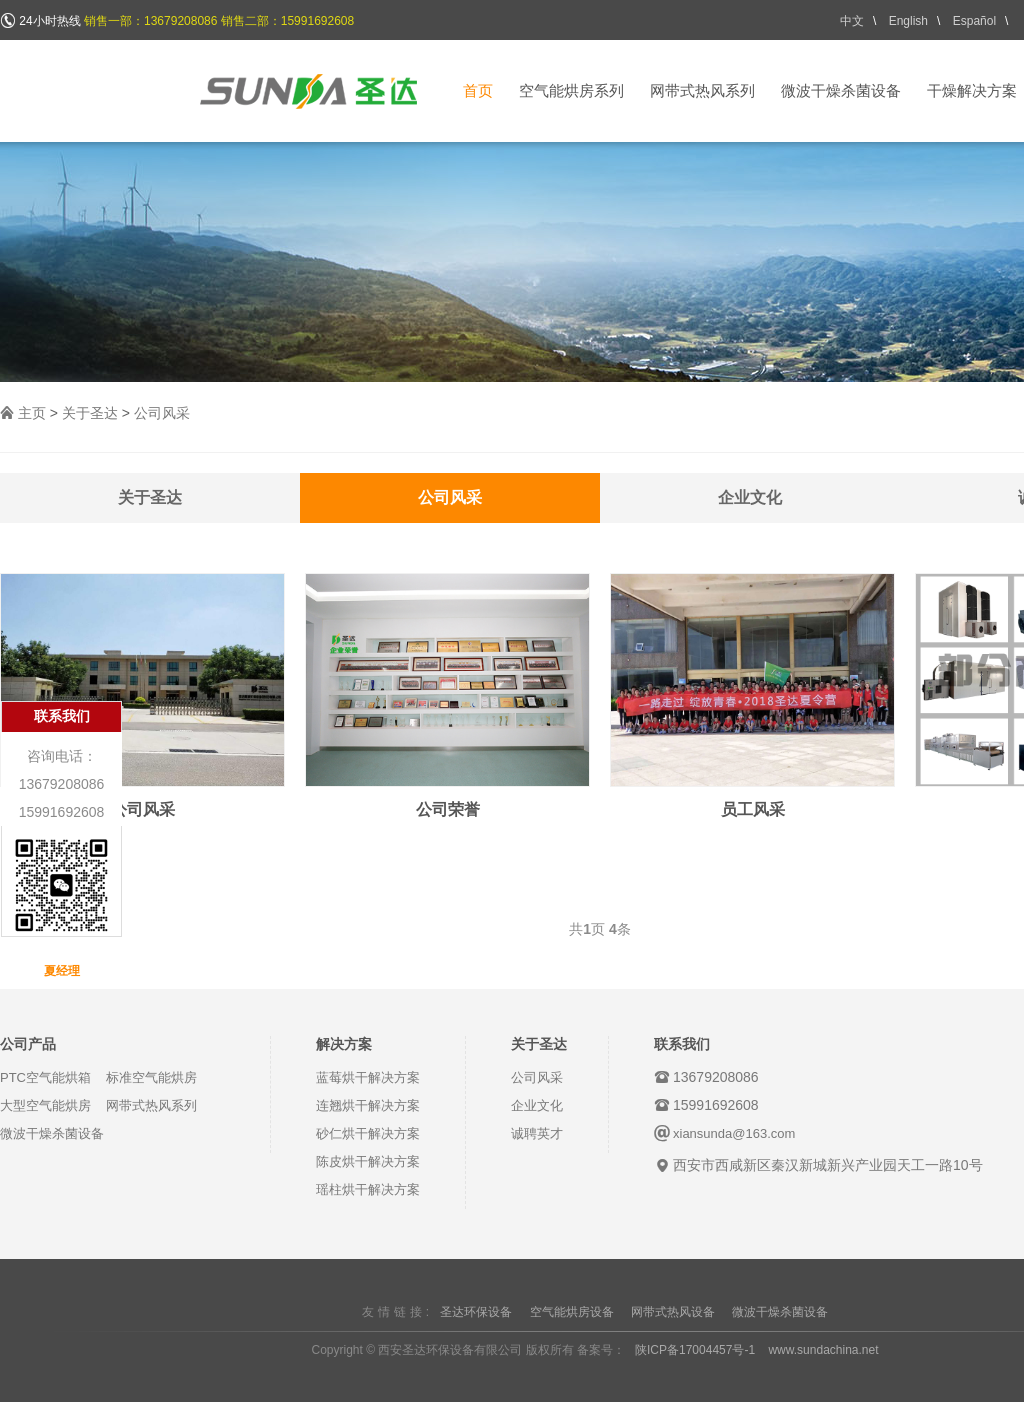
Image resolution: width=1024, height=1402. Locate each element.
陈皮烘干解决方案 (368, 1161)
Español (974, 21)
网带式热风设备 (673, 1312)
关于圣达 (90, 413)
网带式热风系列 (702, 90)
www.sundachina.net (823, 1350)
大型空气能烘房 (45, 1105)
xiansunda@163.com (734, 1133)
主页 (32, 413)
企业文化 (750, 497)
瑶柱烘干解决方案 (368, 1189)
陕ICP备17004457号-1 (695, 1350)
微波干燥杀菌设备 (841, 90)
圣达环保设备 (476, 1312)
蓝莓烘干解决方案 (368, 1077)
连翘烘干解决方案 (368, 1105)
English (908, 21)
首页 (478, 90)
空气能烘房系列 (571, 90)
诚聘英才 (537, 1133)
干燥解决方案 (972, 90)
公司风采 (162, 413)
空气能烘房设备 (572, 1312)
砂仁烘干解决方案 (368, 1133)
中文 (852, 21)
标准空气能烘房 (151, 1077)
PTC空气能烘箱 (45, 1077)
